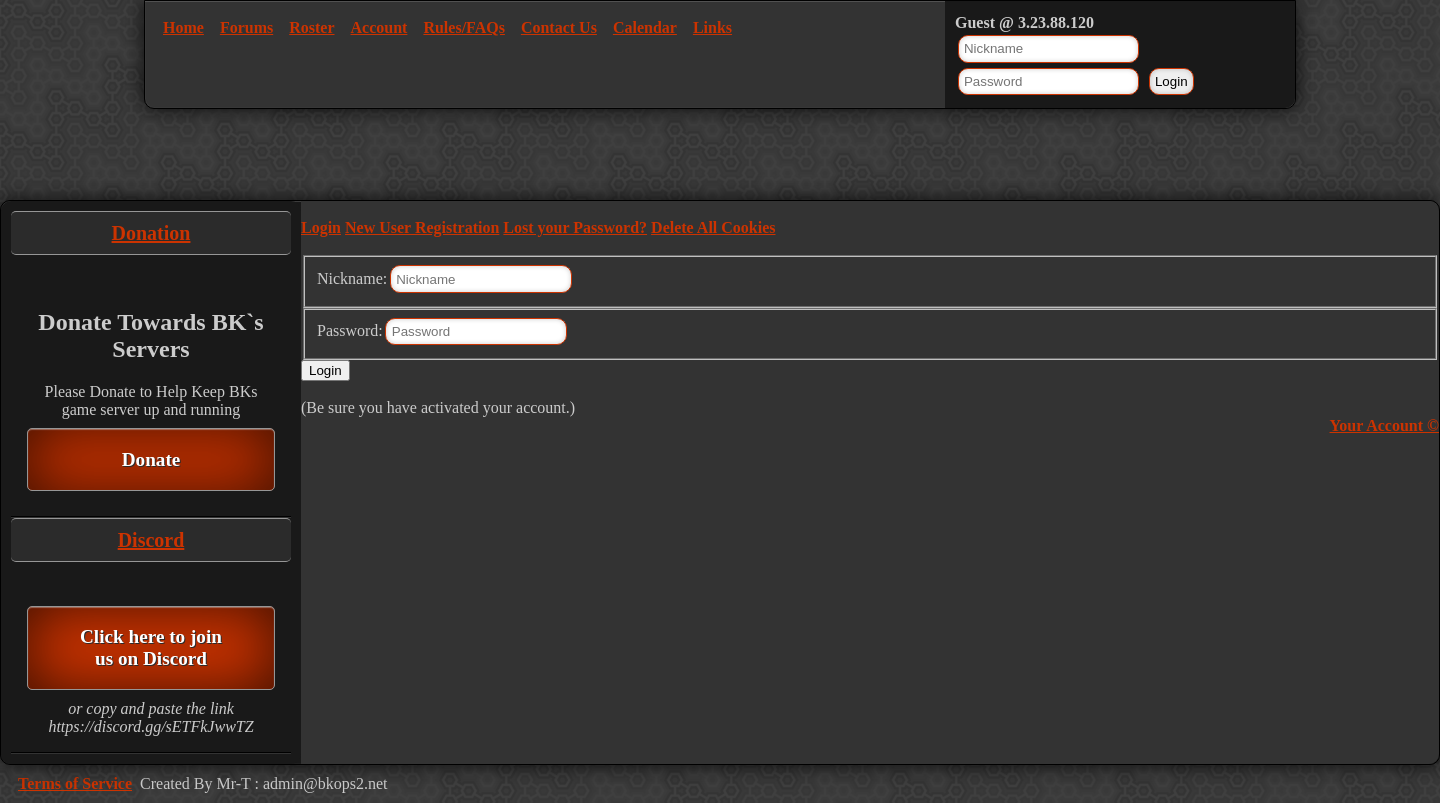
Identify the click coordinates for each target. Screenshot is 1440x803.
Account (379, 27)
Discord (151, 540)
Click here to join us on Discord (151, 647)
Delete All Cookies (713, 227)
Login (321, 227)
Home (183, 27)
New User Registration (422, 227)
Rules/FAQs (463, 27)
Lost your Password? (575, 227)
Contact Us (559, 27)
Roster (311, 27)
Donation (151, 233)
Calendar (645, 27)
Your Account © (1384, 425)
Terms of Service (75, 783)
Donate (151, 459)
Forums (246, 27)
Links (712, 27)
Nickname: (352, 278)
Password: (350, 330)
